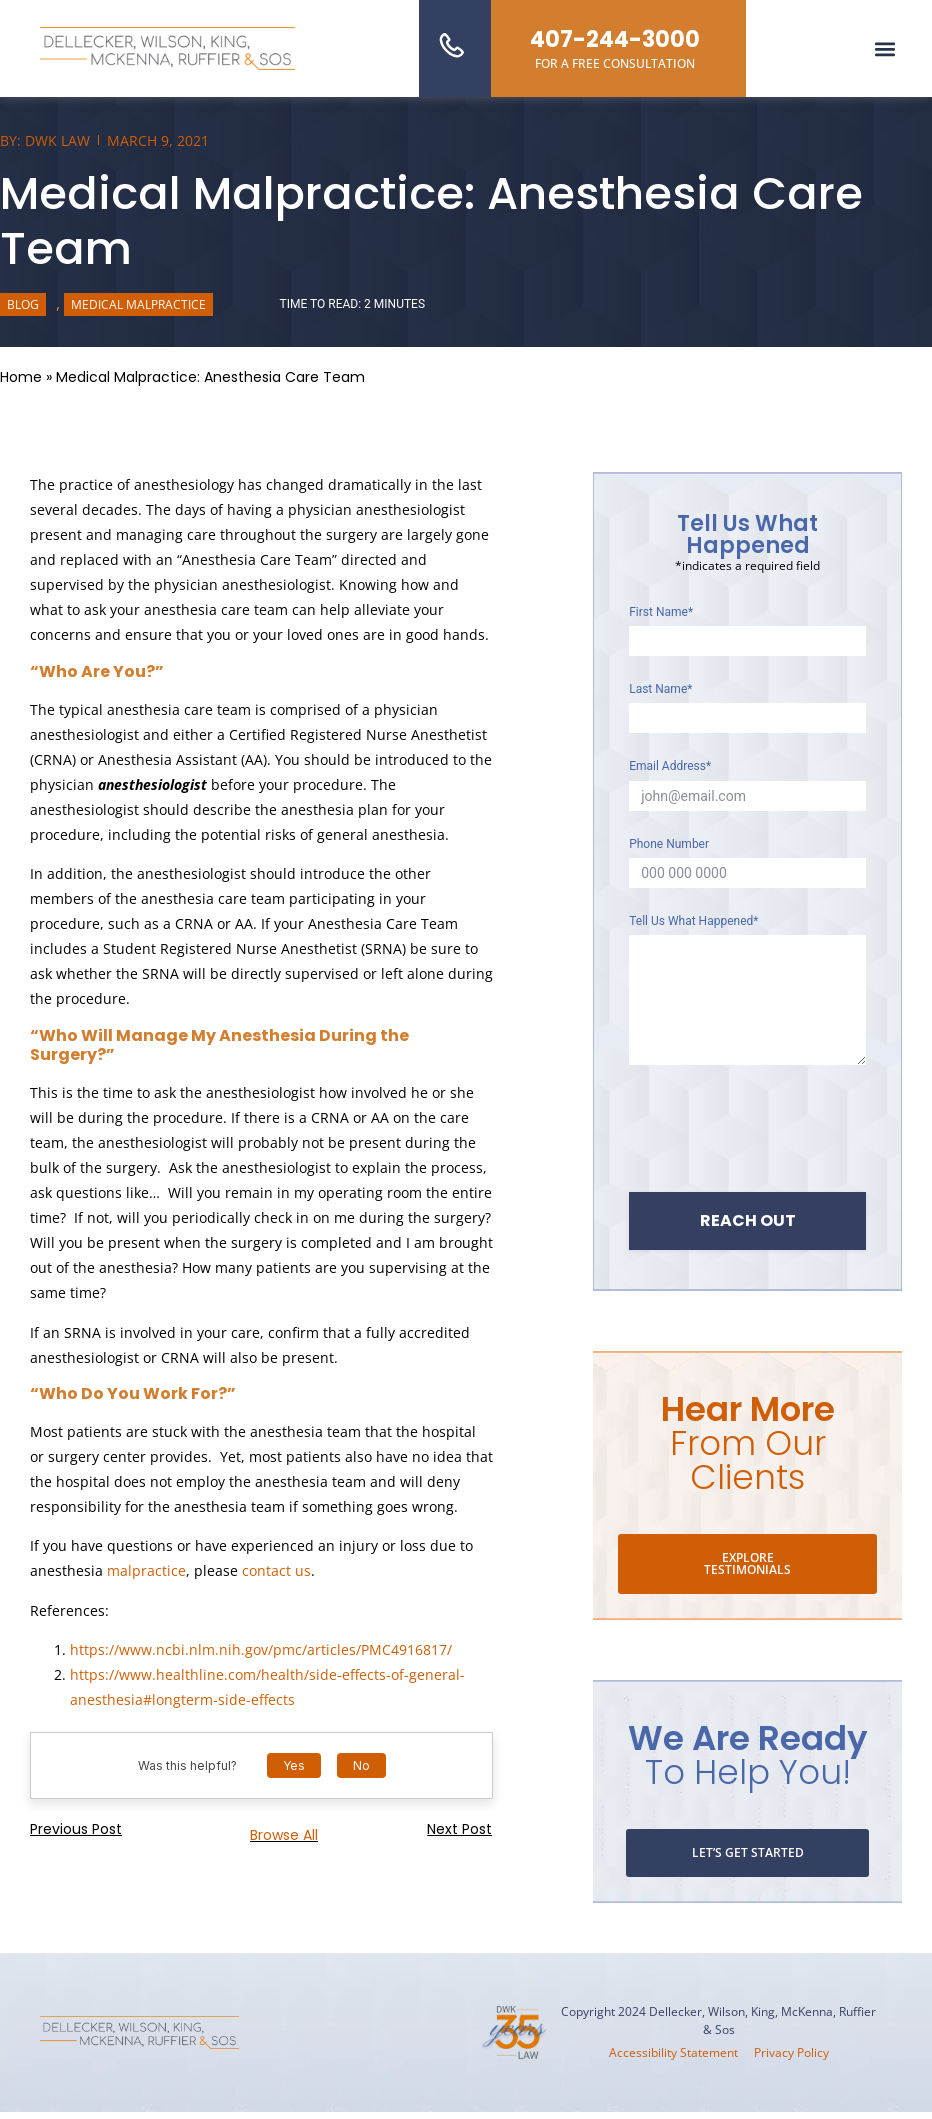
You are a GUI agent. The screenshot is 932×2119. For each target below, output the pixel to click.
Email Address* (670, 766)
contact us (276, 1570)
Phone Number (669, 844)
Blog (23, 304)
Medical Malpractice (138, 304)
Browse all (284, 1835)
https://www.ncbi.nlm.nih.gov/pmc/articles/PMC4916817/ (261, 1649)
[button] (885, 48)
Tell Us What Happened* (693, 921)
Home (21, 377)
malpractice (146, 1570)
